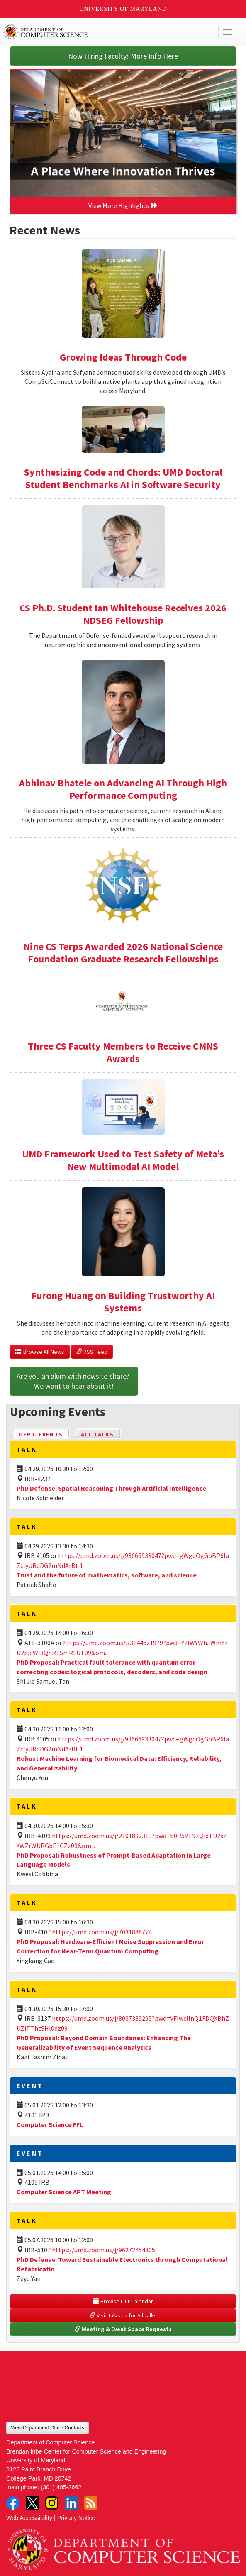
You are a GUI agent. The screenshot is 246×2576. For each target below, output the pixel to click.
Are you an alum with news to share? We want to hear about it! (74, 1381)
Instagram (51, 2503)
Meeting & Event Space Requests (123, 2329)
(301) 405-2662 (61, 2487)
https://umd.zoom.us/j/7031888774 (102, 1932)
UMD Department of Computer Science (99, 32)
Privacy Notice (76, 2518)
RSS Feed (91, 1351)
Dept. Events (44, 1433)
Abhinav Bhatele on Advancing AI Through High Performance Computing (123, 789)
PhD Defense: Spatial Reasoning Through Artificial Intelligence (111, 1488)
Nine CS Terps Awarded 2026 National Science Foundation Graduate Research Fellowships (123, 952)
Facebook (12, 2503)
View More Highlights (123, 205)
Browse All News (39, 1351)
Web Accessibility (29, 2518)
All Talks (97, 1434)
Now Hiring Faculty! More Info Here (123, 56)
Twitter (32, 2503)
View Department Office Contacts (47, 2428)
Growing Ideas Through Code (123, 357)
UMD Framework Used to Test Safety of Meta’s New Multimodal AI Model (123, 1160)
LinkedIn (71, 2503)
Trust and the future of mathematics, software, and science (107, 1575)
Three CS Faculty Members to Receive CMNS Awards (123, 1052)
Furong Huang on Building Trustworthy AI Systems (123, 1301)
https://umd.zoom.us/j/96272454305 (103, 2250)
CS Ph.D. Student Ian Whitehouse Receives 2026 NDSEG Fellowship (123, 614)
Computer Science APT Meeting (64, 2192)
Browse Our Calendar (123, 2301)
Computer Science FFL (50, 2124)
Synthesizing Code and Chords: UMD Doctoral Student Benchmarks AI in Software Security (123, 478)
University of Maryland (123, 9)
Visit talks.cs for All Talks (123, 2315)
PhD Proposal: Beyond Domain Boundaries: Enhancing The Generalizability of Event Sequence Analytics (104, 2042)
